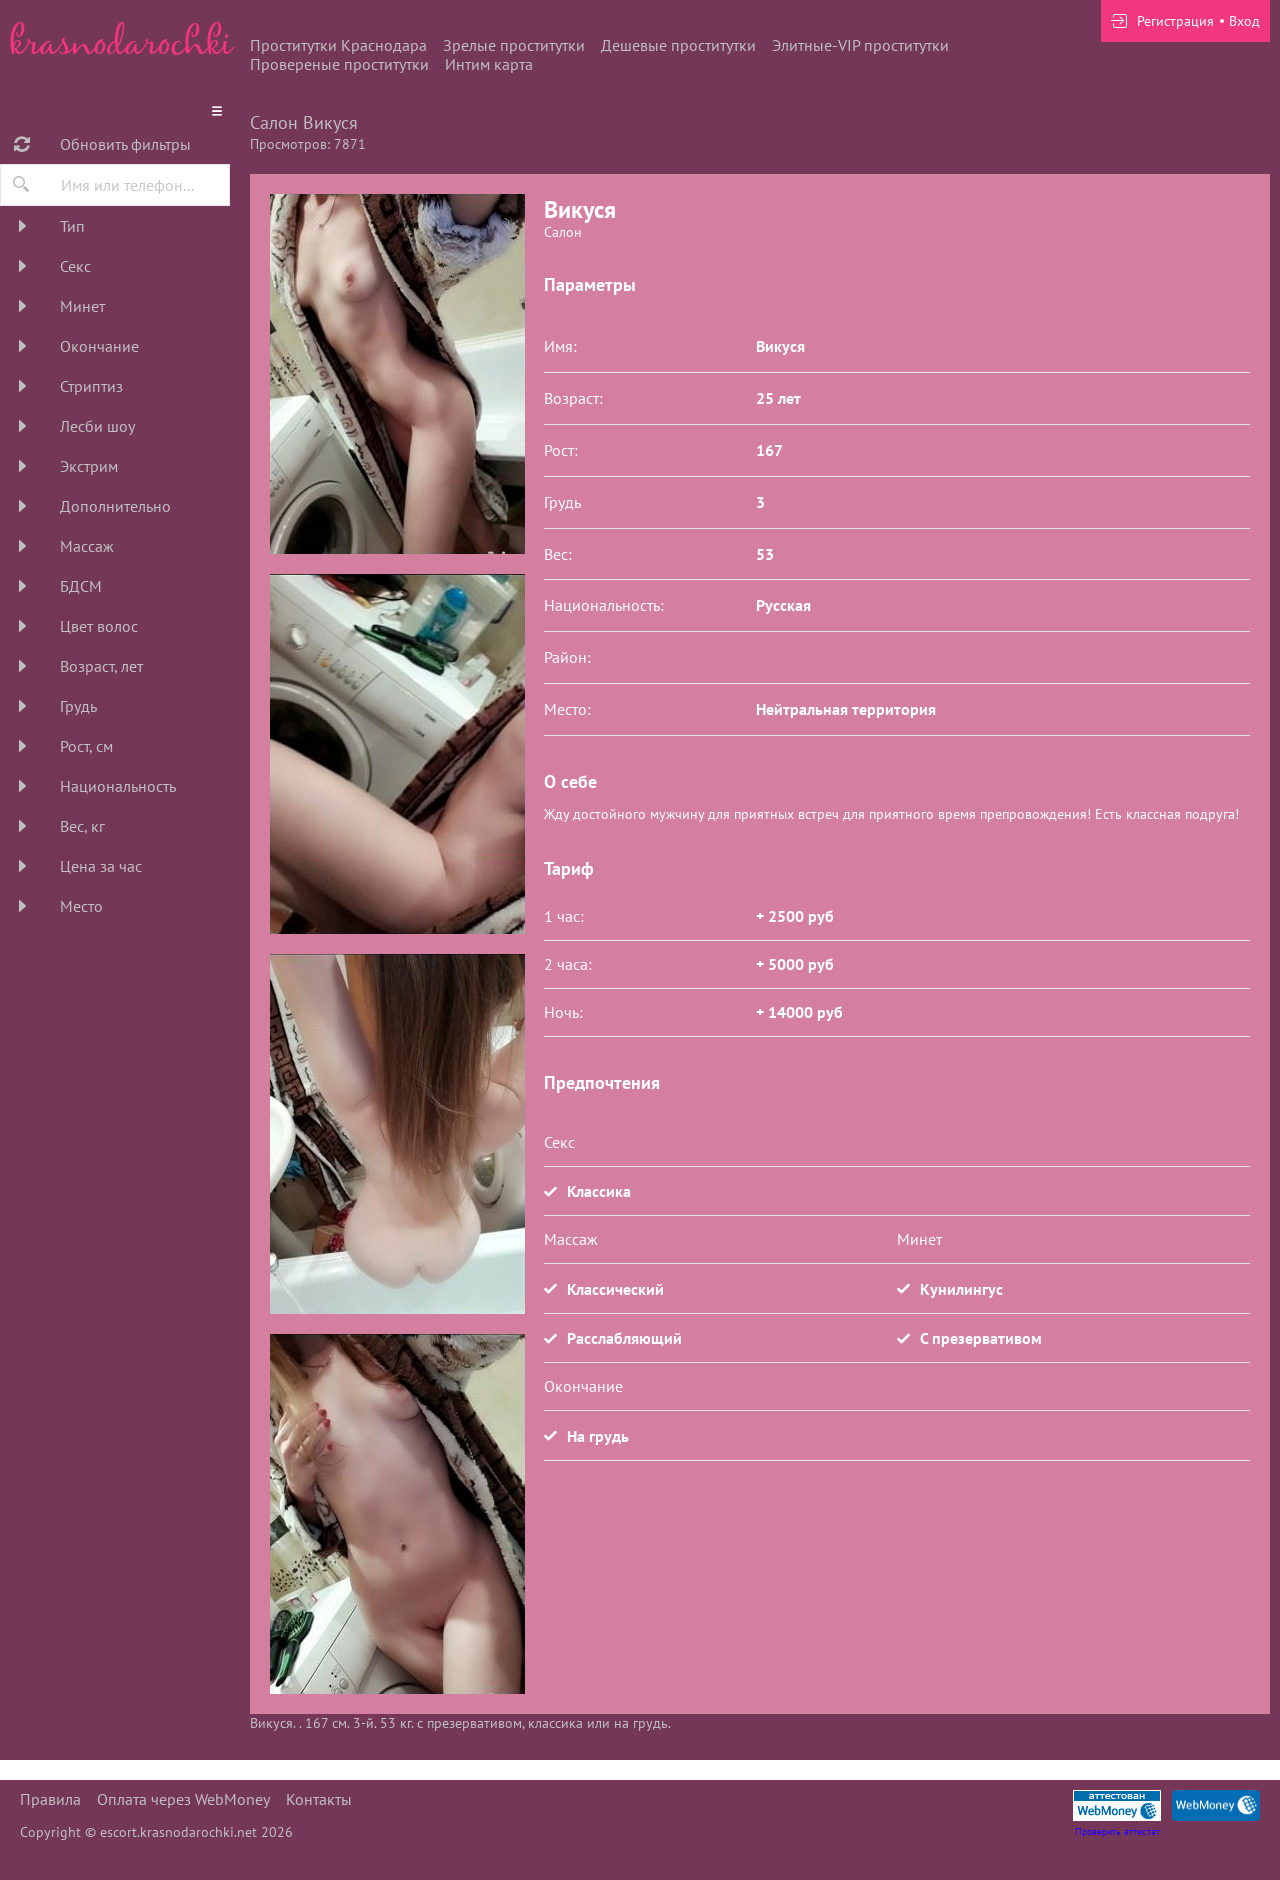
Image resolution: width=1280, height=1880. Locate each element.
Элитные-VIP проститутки (860, 45)
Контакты (319, 1799)
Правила (50, 1799)
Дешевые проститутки (678, 45)
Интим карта (489, 64)
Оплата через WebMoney (183, 1799)
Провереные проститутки (339, 64)
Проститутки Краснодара (338, 45)
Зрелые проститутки (514, 45)
